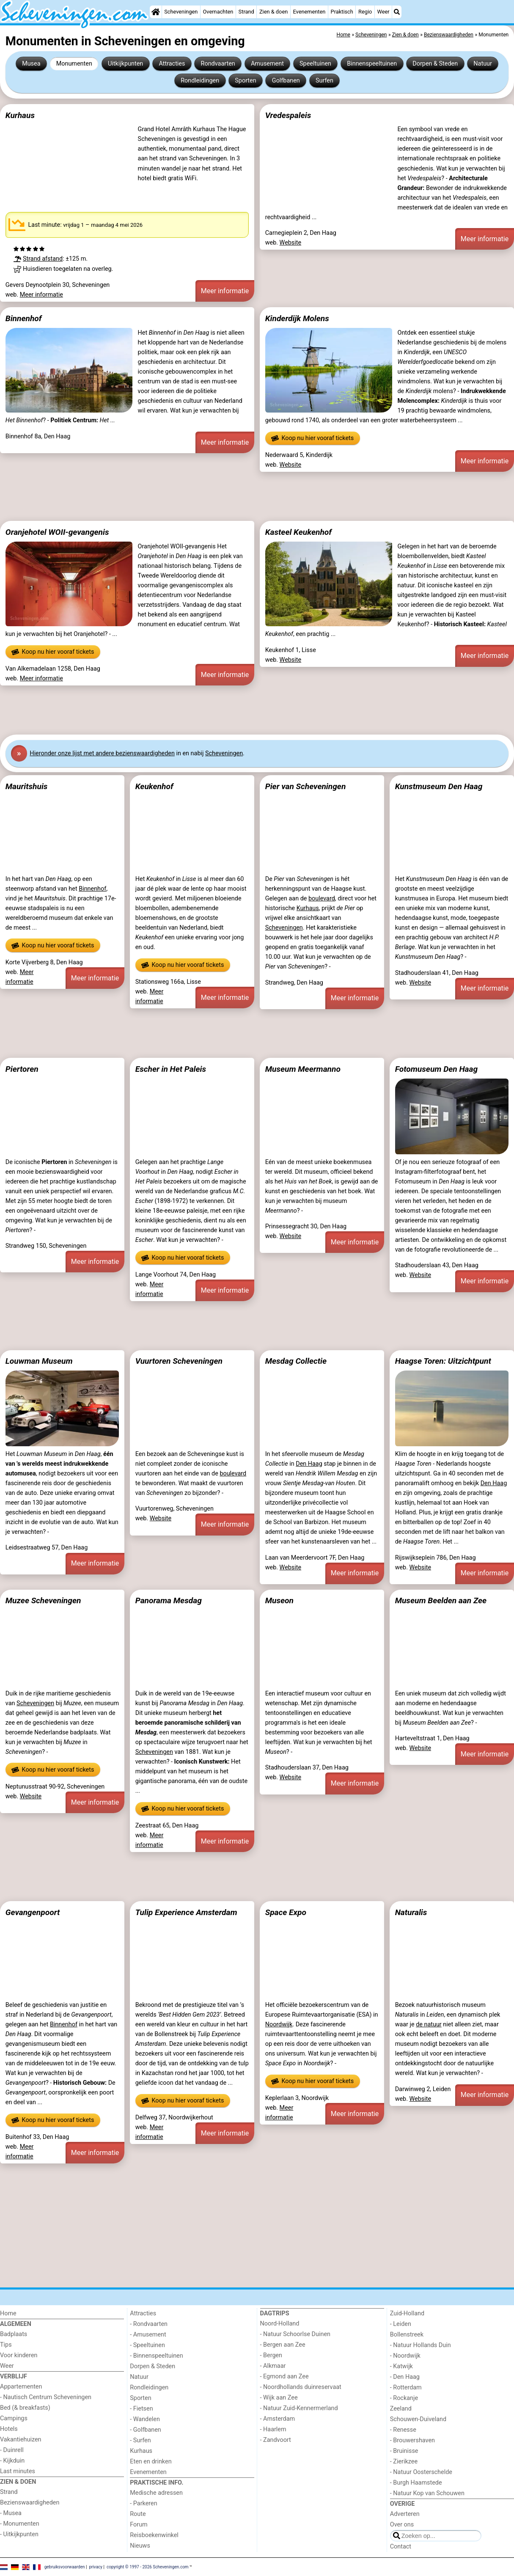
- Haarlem (273, 2429)
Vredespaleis (288, 115)
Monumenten (74, 63)
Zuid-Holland (407, 2313)
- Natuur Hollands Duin (420, 2345)
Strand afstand (43, 258)
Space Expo (285, 1912)
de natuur (429, 2024)
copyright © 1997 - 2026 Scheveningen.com (148, 2566)
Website (291, 242)
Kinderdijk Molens (297, 318)
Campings (13, 2418)
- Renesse (403, 2429)
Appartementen (21, 2386)
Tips (6, 2344)
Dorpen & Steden (435, 63)
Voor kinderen (19, 2355)
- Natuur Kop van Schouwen (427, 2493)
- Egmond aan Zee (284, 2376)
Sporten (245, 80)
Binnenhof (23, 318)
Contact (400, 2546)
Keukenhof (154, 786)
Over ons (402, 2524)
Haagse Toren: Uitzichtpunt (443, 1361)
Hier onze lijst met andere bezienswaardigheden (102, 753)
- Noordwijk (405, 2355)
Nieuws (140, 2545)
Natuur (482, 63)
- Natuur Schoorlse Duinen (295, 2334)
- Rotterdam (406, 2387)
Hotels (9, 2429)
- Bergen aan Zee (282, 2344)
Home (8, 2313)
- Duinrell (12, 2450)
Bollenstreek (406, 2334)
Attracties (172, 63)
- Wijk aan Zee (279, 2397)
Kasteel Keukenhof (298, 532)
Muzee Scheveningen (43, 1600)
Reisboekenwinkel (154, 2535)
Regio (365, 11)
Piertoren (21, 1069)
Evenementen (309, 11)
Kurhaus (20, 115)
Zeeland (401, 2408)
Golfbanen (286, 80)
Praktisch (342, 11)
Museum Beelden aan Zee (441, 1600)
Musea (31, 63)
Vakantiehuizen (20, 2439)
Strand (246, 11)
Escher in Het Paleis (170, 1069)
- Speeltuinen (147, 2345)
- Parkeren (143, 2503)
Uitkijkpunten (125, 63)
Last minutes (17, 2471)
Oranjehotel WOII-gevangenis (57, 532)
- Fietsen (141, 2408)
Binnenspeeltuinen (372, 63)
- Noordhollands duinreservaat (300, 2387)
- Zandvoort (275, 2440)
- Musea (11, 2513)
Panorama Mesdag (168, 1600)
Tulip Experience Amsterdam (186, 1912)
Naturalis (411, 1912)
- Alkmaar (273, 2366)
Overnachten (218, 11)
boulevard (321, 898)
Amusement (267, 63)
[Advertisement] (254, 496)
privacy (95, 2566)
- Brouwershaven (412, 2440)
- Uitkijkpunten (19, 2534)
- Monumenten (19, 2523)
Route (138, 2514)
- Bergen (271, 2355)
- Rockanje (404, 2398)
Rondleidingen (200, 80)
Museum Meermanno (303, 1069)
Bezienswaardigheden (29, 2502)
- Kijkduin (12, 2460)
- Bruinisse (404, 2451)
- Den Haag (405, 2377)
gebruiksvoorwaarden (64, 2566)
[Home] (156, 12)
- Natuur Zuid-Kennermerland (299, 2408)
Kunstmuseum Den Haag (439, 786)
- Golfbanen (145, 2429)
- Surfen (140, 2440)
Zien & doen (273, 11)
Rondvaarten (218, 63)
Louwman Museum (39, 1361)
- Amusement (148, 2334)
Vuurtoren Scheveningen (179, 1361)
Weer (383, 11)
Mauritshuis (26, 786)
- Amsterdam (277, 2418)
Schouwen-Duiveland (418, 2419)
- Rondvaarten (149, 2324)
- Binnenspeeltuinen (156, 2355)
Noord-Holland (280, 2323)
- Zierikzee (404, 2461)
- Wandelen (145, 2419)
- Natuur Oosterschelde (421, 2472)
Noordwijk (279, 2024)
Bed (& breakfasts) (25, 2407)
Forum (138, 2524)
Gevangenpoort (32, 1912)
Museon (279, 1600)
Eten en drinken (150, 2461)
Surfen (324, 80)
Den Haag (309, 1463)
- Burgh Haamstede (416, 2482)
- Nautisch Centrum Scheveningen (45, 2397)
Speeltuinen (315, 63)
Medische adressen (156, 2492)
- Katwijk (401, 2366)
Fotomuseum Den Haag (436, 1069)
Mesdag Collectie (296, 1361)
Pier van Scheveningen (305, 786)
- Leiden (400, 2324)
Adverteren (405, 2514)
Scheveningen (181, 11)
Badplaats (13, 2334)
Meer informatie (41, 294)
